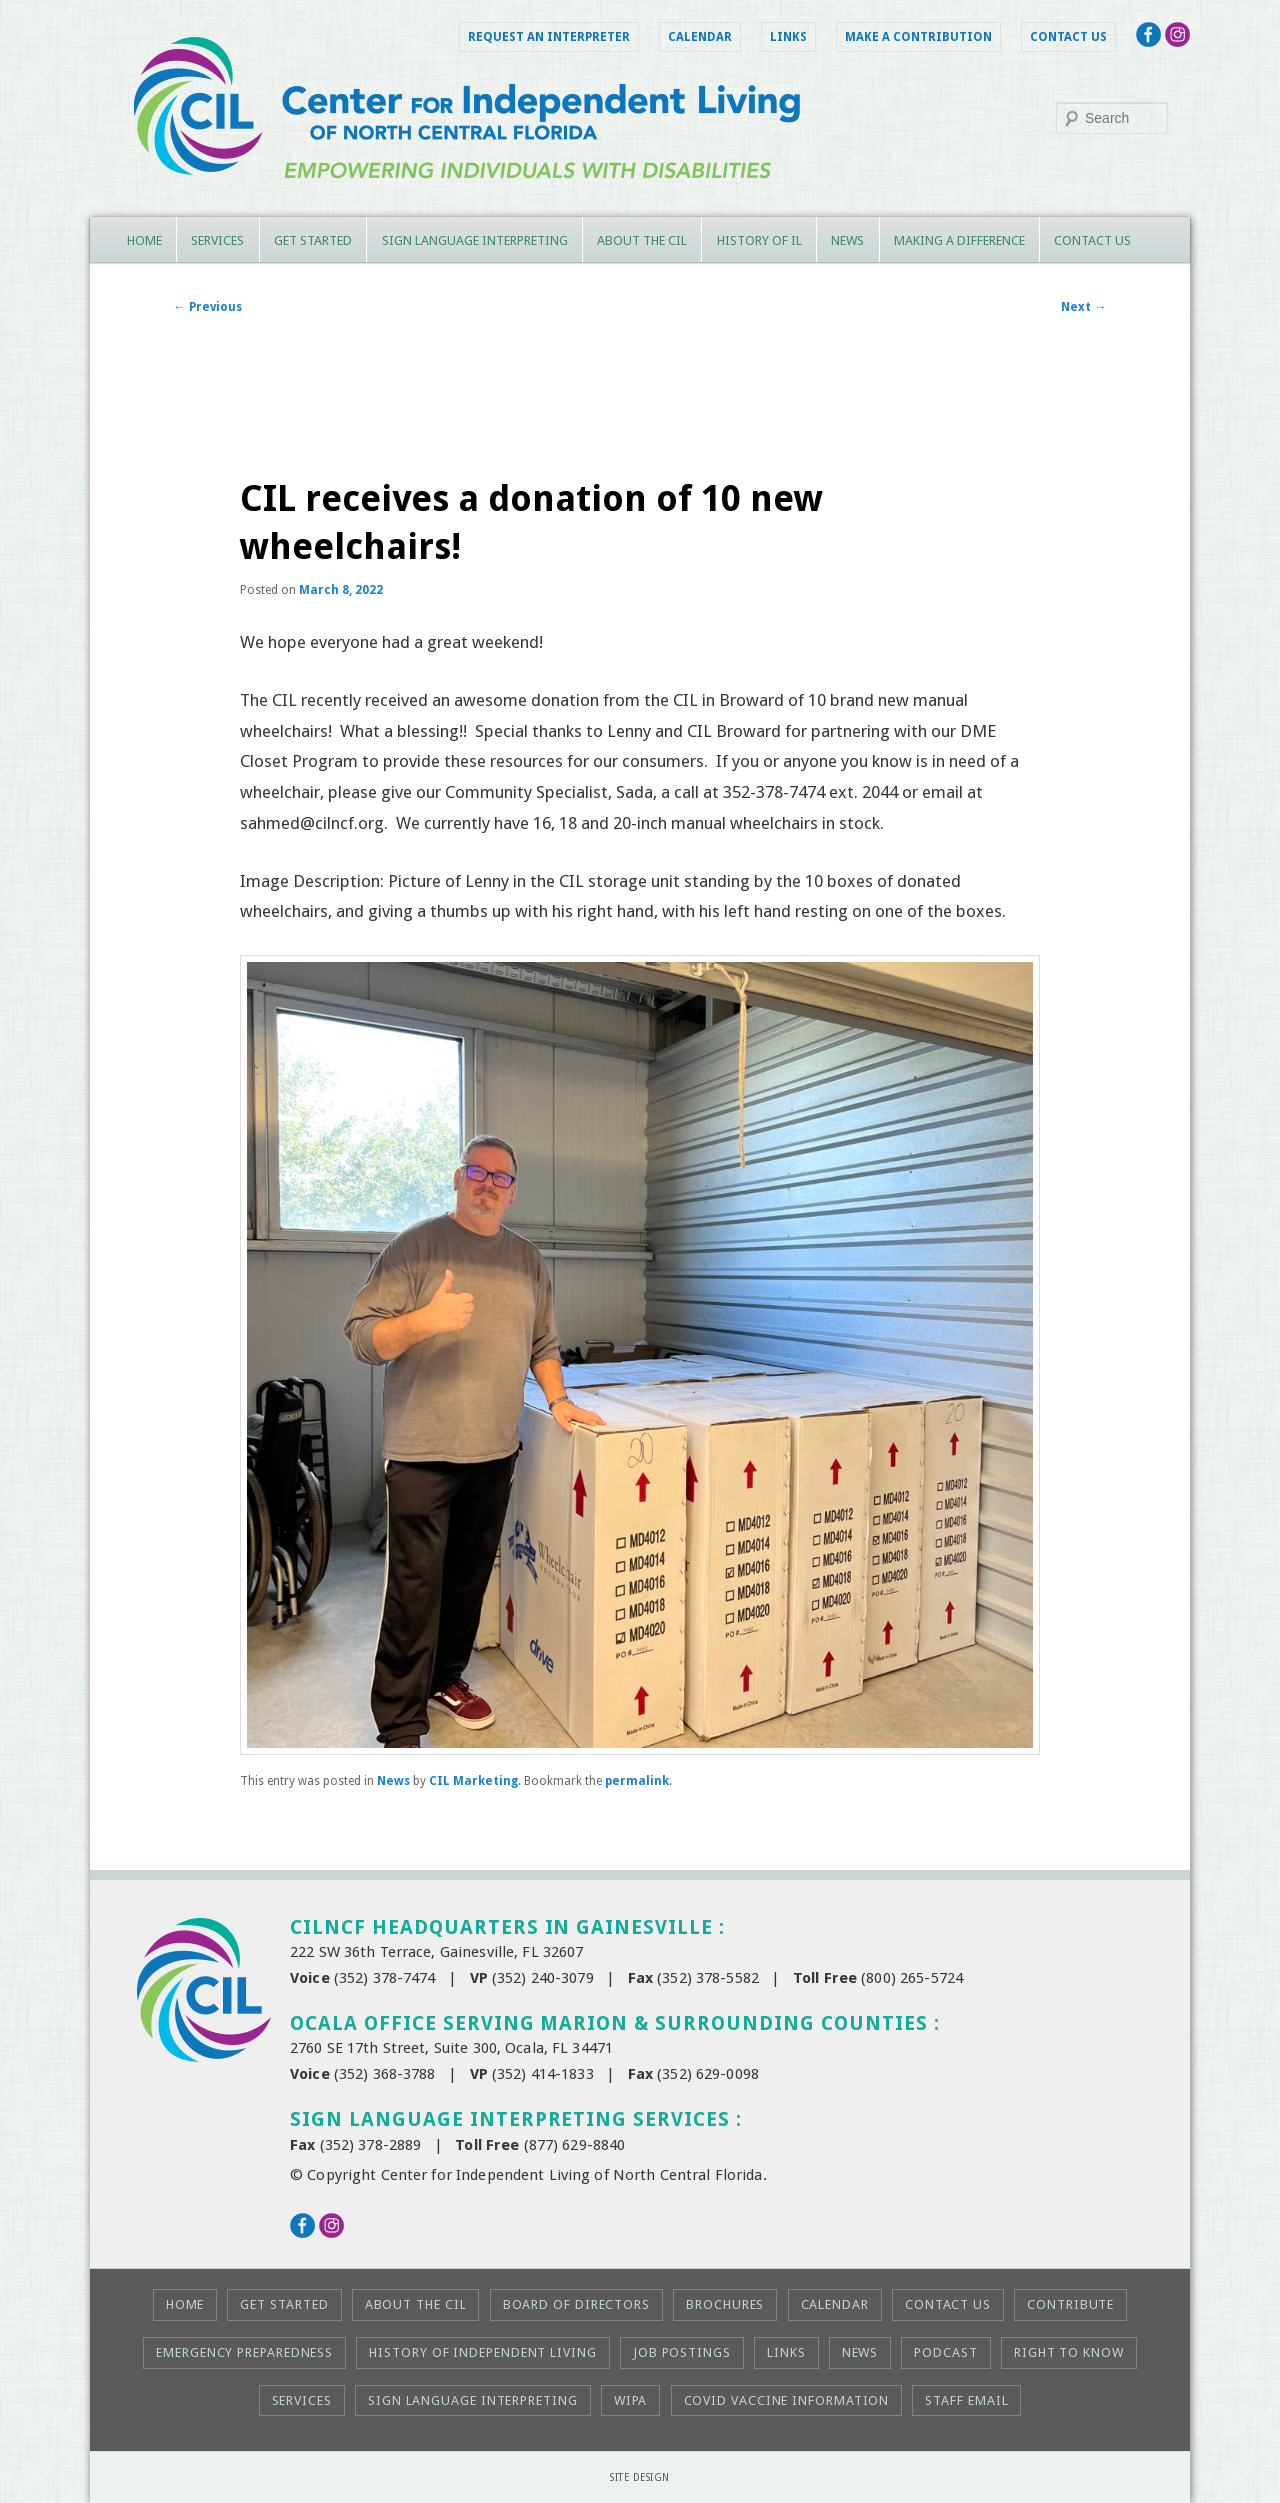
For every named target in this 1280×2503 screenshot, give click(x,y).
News (847, 240)
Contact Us (1068, 37)
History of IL (759, 240)
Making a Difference (959, 240)
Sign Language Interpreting (475, 240)
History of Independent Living (482, 2352)
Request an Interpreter (549, 37)
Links (788, 37)
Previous (208, 307)
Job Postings (682, 2352)
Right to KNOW (1069, 2352)
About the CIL (642, 240)
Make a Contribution (918, 37)
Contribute (1070, 2304)
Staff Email (966, 2400)
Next (1083, 307)
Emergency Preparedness (244, 2352)
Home (144, 240)
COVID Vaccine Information (787, 2400)
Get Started (313, 240)
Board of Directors (576, 2304)
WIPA (631, 2400)
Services (217, 240)
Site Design (640, 2477)
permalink (637, 1781)
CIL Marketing (473, 1781)
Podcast (945, 2352)
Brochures (725, 2304)
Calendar (700, 37)
